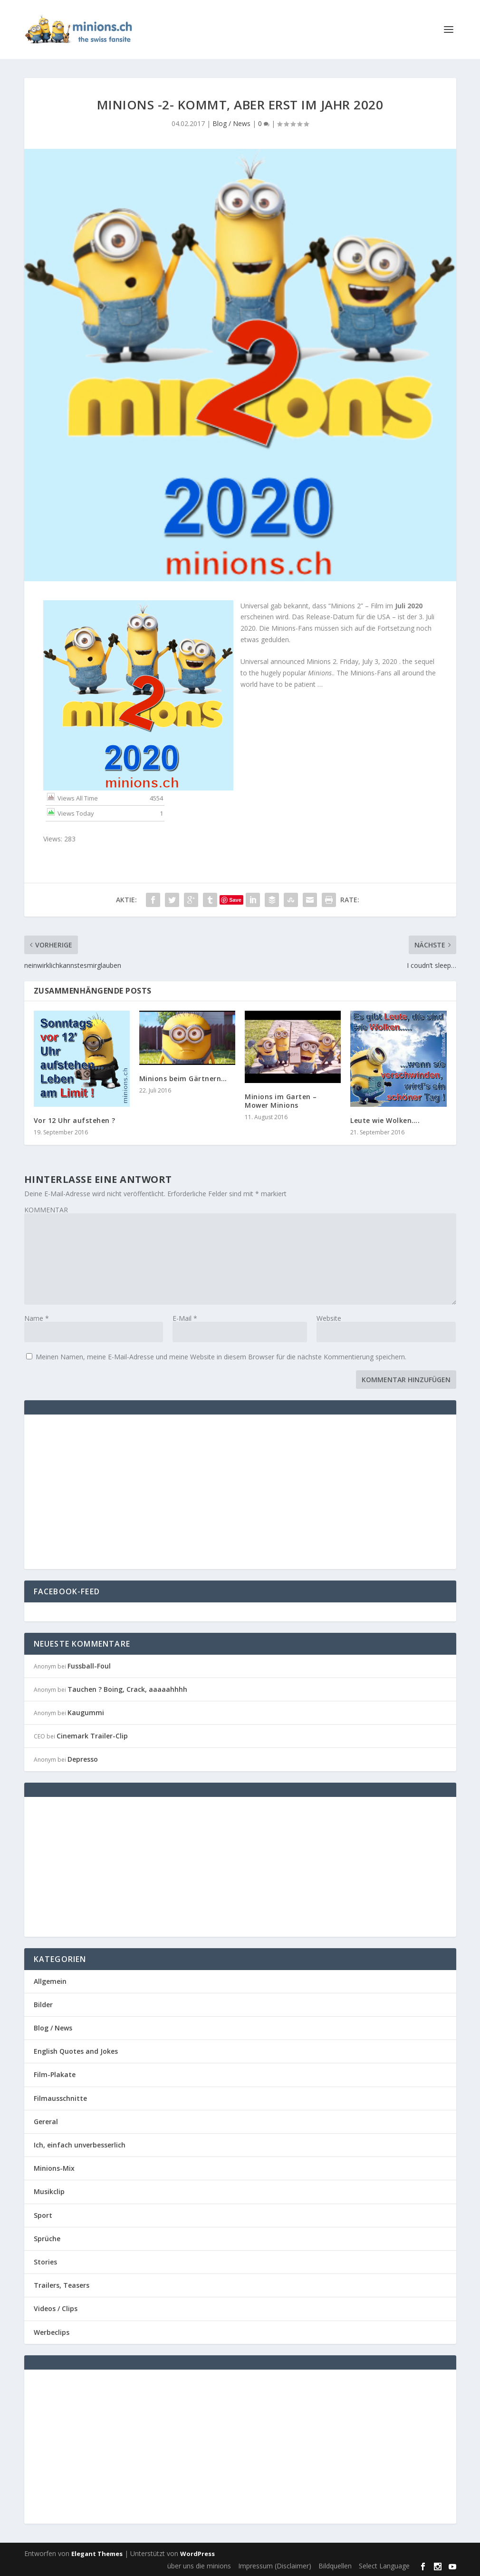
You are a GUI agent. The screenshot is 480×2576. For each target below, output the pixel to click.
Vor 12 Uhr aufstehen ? (74, 1120)
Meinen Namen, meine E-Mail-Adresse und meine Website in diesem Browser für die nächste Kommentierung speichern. (221, 1356)
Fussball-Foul (89, 1665)
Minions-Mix (54, 2168)
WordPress (197, 2553)
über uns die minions (199, 2565)
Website (329, 1318)
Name (36, 1318)
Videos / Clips (55, 2308)
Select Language (384, 2565)
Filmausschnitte (60, 2098)
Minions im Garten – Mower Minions (281, 1101)
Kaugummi (85, 1712)
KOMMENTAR (46, 1209)
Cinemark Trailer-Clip (92, 1735)
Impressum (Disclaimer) (274, 2565)
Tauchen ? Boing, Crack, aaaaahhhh (127, 1689)
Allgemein (50, 1981)
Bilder (43, 2004)
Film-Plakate (55, 2074)
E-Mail (185, 1318)
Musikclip (49, 2191)
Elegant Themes (97, 2553)
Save (235, 900)
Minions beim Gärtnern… (183, 1078)
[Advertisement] (113, 1490)
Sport (43, 2215)
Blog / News (231, 123)
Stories (45, 2261)
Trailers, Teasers (61, 2285)
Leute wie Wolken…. (385, 1120)
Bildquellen (335, 2565)
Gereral (46, 2121)
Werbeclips (51, 2332)
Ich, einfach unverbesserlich (79, 2144)
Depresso (82, 1759)
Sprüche (47, 2238)
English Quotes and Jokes (76, 2051)
